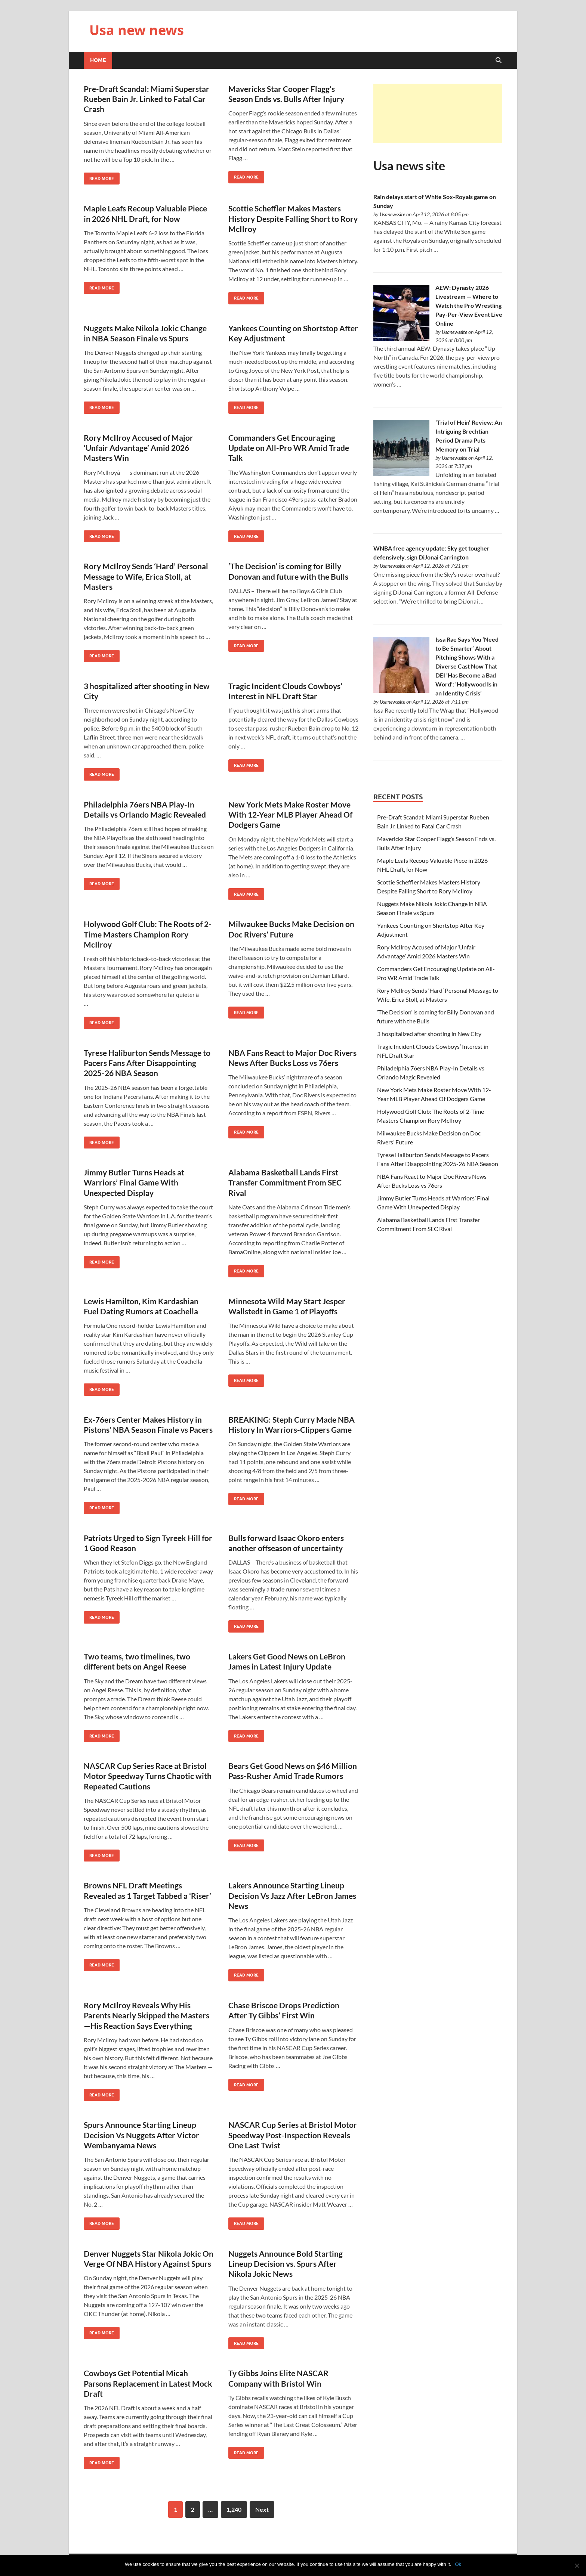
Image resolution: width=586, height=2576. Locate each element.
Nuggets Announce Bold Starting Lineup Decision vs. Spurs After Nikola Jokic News (285, 2264)
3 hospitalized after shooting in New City (429, 1033)
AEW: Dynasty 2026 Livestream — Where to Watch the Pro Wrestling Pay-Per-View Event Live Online (468, 305)
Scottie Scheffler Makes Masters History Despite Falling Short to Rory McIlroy (293, 218)
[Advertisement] (437, 113)
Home (98, 60)
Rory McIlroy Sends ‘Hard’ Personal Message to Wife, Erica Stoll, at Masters (146, 576)
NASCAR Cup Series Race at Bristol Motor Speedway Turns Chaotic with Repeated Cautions (148, 1776)
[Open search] (498, 60)
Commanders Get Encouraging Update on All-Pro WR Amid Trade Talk (288, 448)
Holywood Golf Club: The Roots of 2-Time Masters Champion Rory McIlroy (148, 934)
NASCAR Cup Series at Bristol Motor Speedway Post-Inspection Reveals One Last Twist (292, 2135)
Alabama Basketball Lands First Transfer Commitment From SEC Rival (285, 1182)
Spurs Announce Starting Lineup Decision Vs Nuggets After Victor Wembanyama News (141, 2135)
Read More (99, 177)
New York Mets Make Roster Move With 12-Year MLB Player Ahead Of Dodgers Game (290, 815)
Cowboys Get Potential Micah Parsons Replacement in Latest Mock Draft (148, 2383)
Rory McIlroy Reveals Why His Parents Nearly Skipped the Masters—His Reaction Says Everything (146, 2015)
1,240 (233, 2509)
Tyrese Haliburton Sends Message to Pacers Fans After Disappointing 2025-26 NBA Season (147, 1063)
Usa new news (136, 30)
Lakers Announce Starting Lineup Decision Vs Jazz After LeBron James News (292, 1895)
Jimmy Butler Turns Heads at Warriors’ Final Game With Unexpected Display (134, 1182)
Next (262, 2509)
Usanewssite (392, 214)
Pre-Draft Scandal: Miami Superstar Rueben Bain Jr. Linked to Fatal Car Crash (146, 99)
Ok (458, 2564)
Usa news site (409, 165)
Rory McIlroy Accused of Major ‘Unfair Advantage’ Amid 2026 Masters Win (138, 448)
